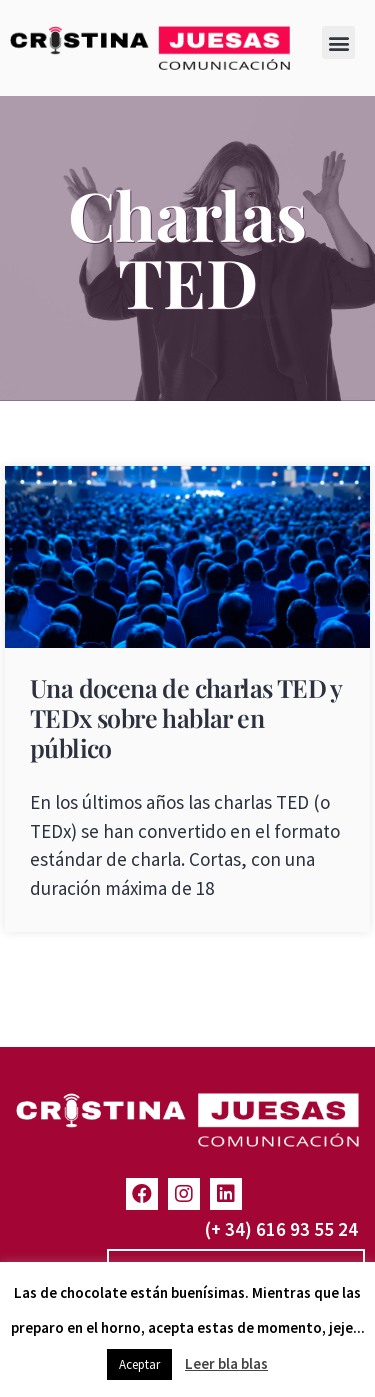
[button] (338, 42)
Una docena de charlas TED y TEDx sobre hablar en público (186, 717)
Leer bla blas (226, 1363)
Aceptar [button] (139, 1364)
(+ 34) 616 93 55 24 (281, 1229)
